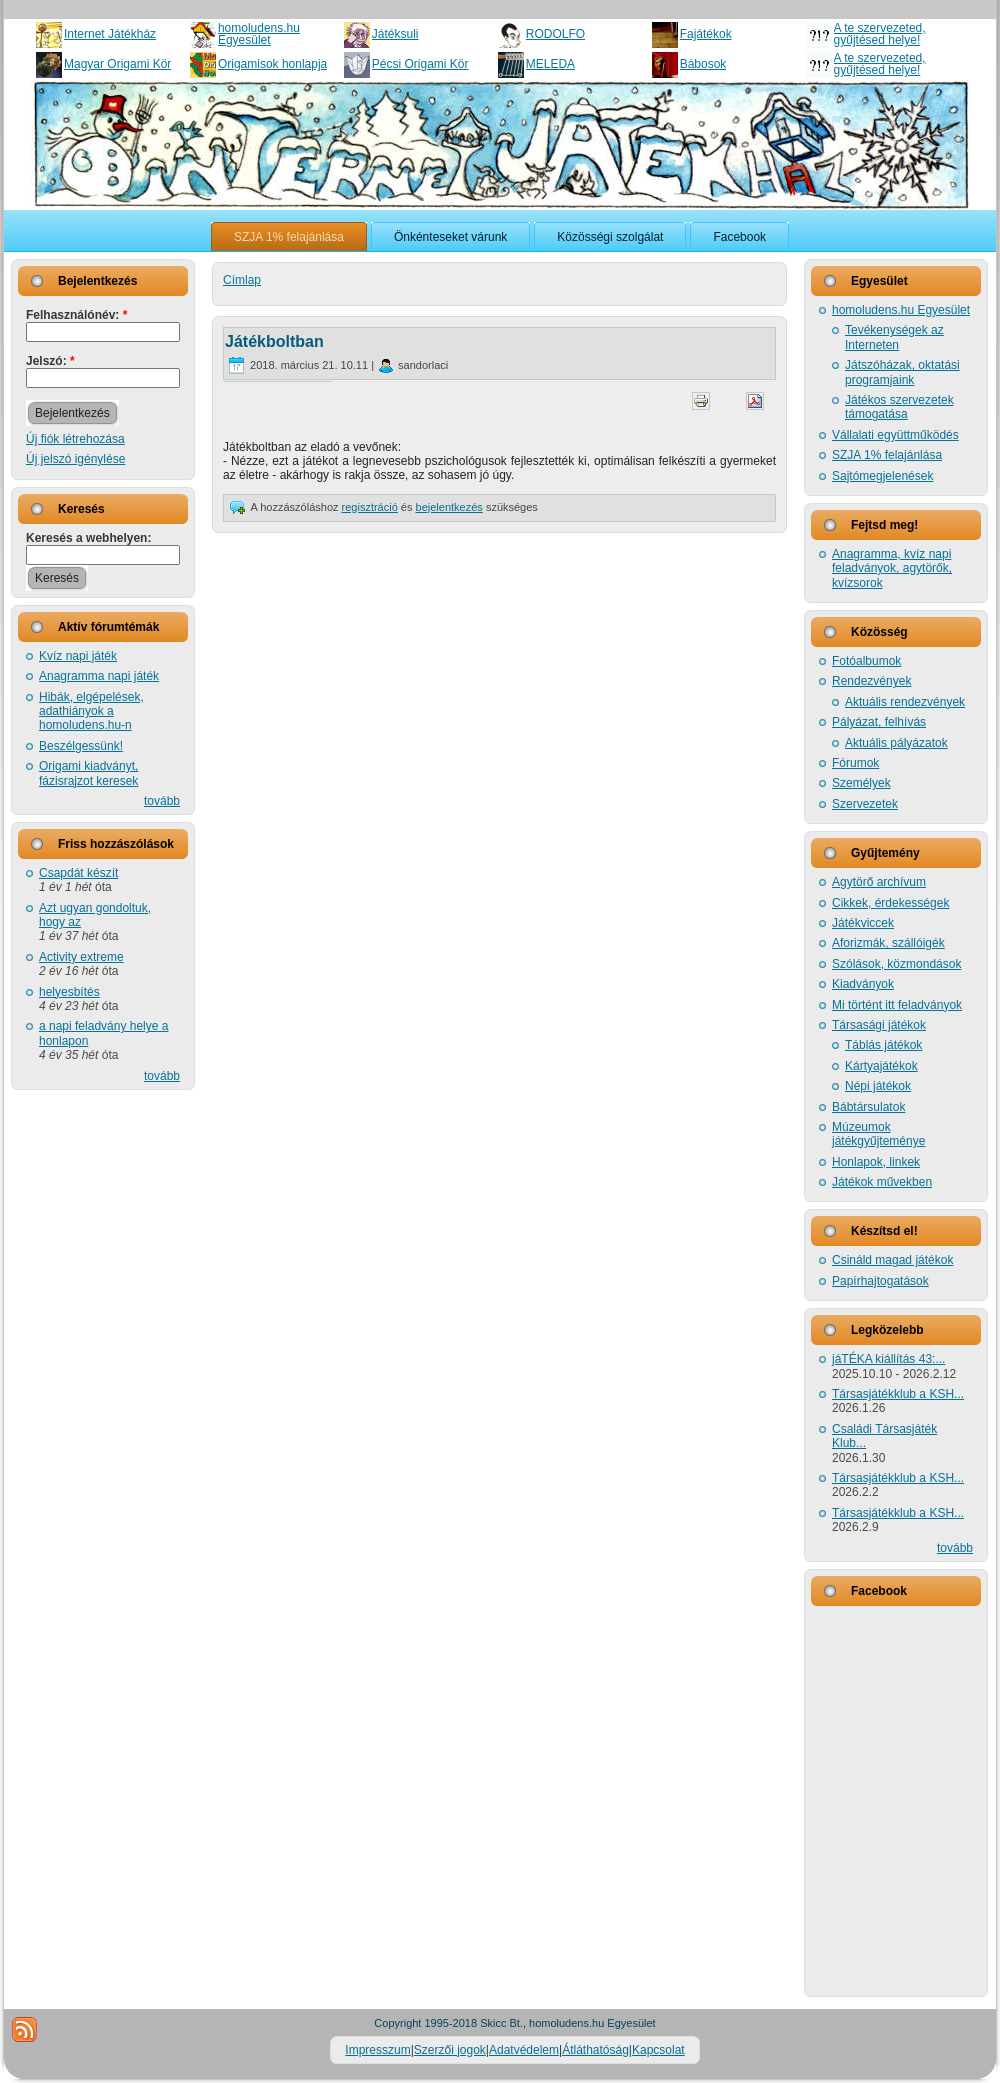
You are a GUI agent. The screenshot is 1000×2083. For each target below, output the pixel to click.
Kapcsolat (658, 2050)
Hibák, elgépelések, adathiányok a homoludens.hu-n (91, 711)
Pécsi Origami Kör (420, 64)
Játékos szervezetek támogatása (899, 407)
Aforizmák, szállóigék (888, 943)
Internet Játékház (110, 34)
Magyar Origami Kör (117, 64)
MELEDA (550, 64)
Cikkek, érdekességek (890, 903)
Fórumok (855, 763)
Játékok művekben (882, 1182)
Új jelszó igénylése (75, 459)
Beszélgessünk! (81, 746)
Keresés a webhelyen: (88, 538)
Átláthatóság (595, 2050)
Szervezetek (865, 804)
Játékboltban (274, 341)
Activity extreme (81, 957)
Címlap (242, 280)
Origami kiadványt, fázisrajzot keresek (88, 773)
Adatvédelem (524, 2050)
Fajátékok (706, 34)
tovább (162, 801)
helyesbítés (69, 992)
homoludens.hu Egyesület (259, 34)
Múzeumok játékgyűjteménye (878, 1134)
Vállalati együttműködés (895, 435)
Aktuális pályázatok (896, 743)
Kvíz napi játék (78, 656)
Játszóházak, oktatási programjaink (902, 372)
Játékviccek (863, 923)
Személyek (861, 783)
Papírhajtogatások (880, 1281)
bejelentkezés (449, 507)
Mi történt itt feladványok (897, 1005)
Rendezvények (871, 681)
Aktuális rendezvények (905, 702)
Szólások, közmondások (896, 964)
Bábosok (703, 64)
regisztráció (370, 507)
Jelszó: (50, 361)
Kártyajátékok (881, 1066)
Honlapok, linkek (876, 1162)
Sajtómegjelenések (882, 476)
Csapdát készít (78, 873)
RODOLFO (555, 34)
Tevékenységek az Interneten (894, 337)
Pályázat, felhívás (879, 722)
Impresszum (377, 2050)
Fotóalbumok (866, 661)
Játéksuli (395, 34)
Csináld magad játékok (892, 1260)
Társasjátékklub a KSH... (898, 1394)
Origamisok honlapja (272, 64)
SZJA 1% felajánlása (887, 455)
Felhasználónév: (76, 315)
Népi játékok (878, 1086)
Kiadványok (863, 984)
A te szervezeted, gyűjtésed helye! (880, 34)
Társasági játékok (879, 1025)
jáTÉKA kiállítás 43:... (888, 1359)
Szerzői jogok (450, 2050)
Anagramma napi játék (99, 676)
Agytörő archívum (879, 882)
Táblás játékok (883, 1045)
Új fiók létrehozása (75, 439)
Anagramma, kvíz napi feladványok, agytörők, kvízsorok (892, 568)
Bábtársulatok (868, 1107)
